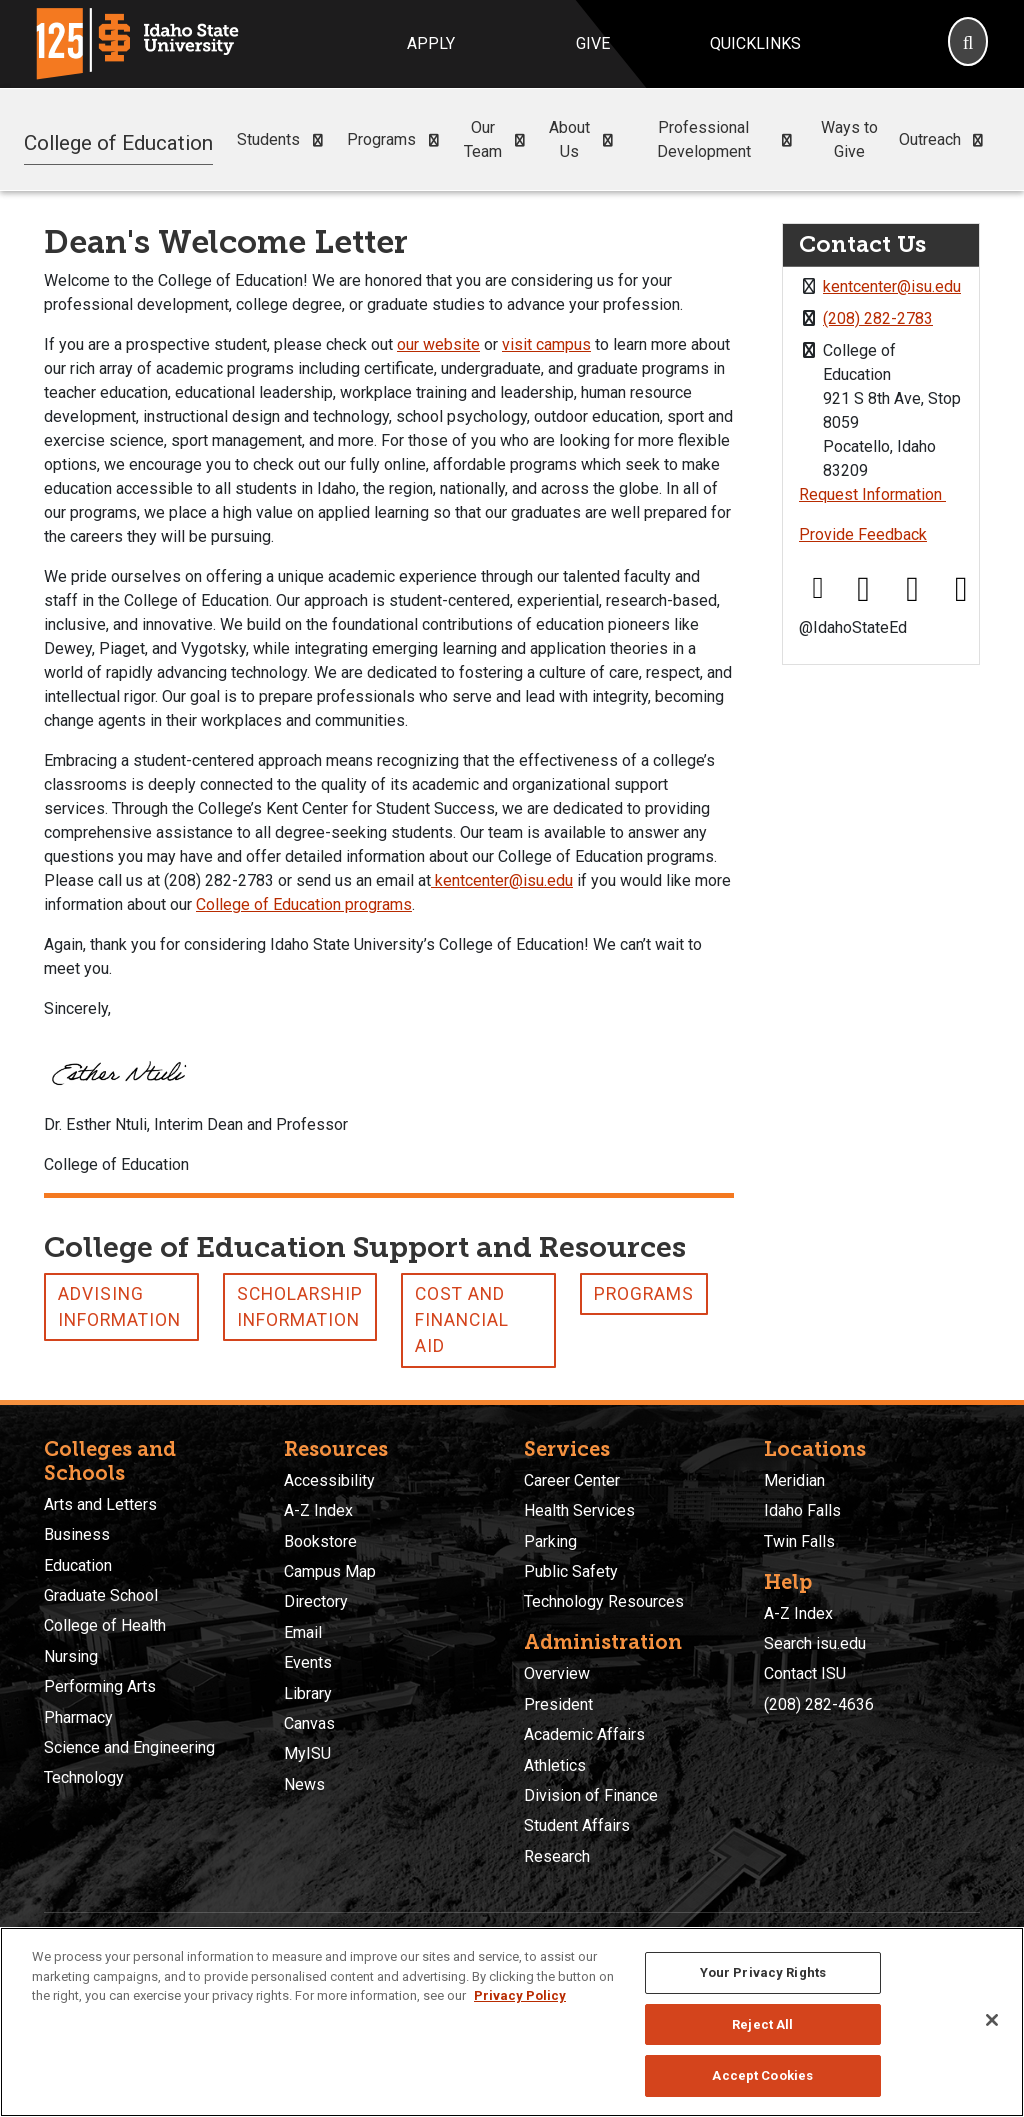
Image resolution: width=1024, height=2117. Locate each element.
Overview (557, 1673)
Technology (84, 1777)
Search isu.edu (815, 1643)
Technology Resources (604, 1601)
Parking (550, 1541)
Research (557, 1856)
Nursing (71, 1656)
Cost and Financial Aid (462, 1320)
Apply (431, 43)
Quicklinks (755, 43)
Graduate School (101, 1595)
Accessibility (329, 1480)
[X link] (864, 589)
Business (77, 1534)
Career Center (572, 1480)
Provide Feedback (863, 534)
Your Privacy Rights (763, 1972)
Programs (397, 140)
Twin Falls (799, 1541)
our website (438, 344)
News (304, 1784)
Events (308, 1662)
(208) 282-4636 (819, 1704)
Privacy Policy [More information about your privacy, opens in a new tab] (520, 1995)
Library (308, 1693)
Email (303, 1632)
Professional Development (729, 139)
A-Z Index (318, 1510)
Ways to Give (849, 139)
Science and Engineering (129, 1747)
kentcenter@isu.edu (502, 880)
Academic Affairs (584, 1734)
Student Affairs (577, 1825)
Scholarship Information (300, 1307)
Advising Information (119, 1307)
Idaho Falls (802, 1510)
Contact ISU (805, 1673)
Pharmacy (78, 1717)
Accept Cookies (762, 2075)
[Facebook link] (818, 589)
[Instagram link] (913, 589)
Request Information (872, 494)
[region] (512, 2022)
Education (78, 1565)
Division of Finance (591, 1795)
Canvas (309, 1723)
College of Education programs (304, 904)
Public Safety (571, 1571)
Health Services (579, 1510)
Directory (316, 1601)
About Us (585, 139)
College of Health (105, 1625)
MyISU (307, 1753)
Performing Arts (100, 1686)
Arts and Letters (100, 1504)
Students (284, 140)
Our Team (499, 139)
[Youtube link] (961, 589)
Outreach (945, 140)
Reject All (762, 2024)
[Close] (992, 2020)
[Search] (968, 44)
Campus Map (330, 1571)
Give (593, 43)
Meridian (794, 1480)
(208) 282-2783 (878, 318)
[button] (317, 140)
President (558, 1704)
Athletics (555, 1765)
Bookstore (320, 1541)
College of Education (118, 139)
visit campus (546, 344)
